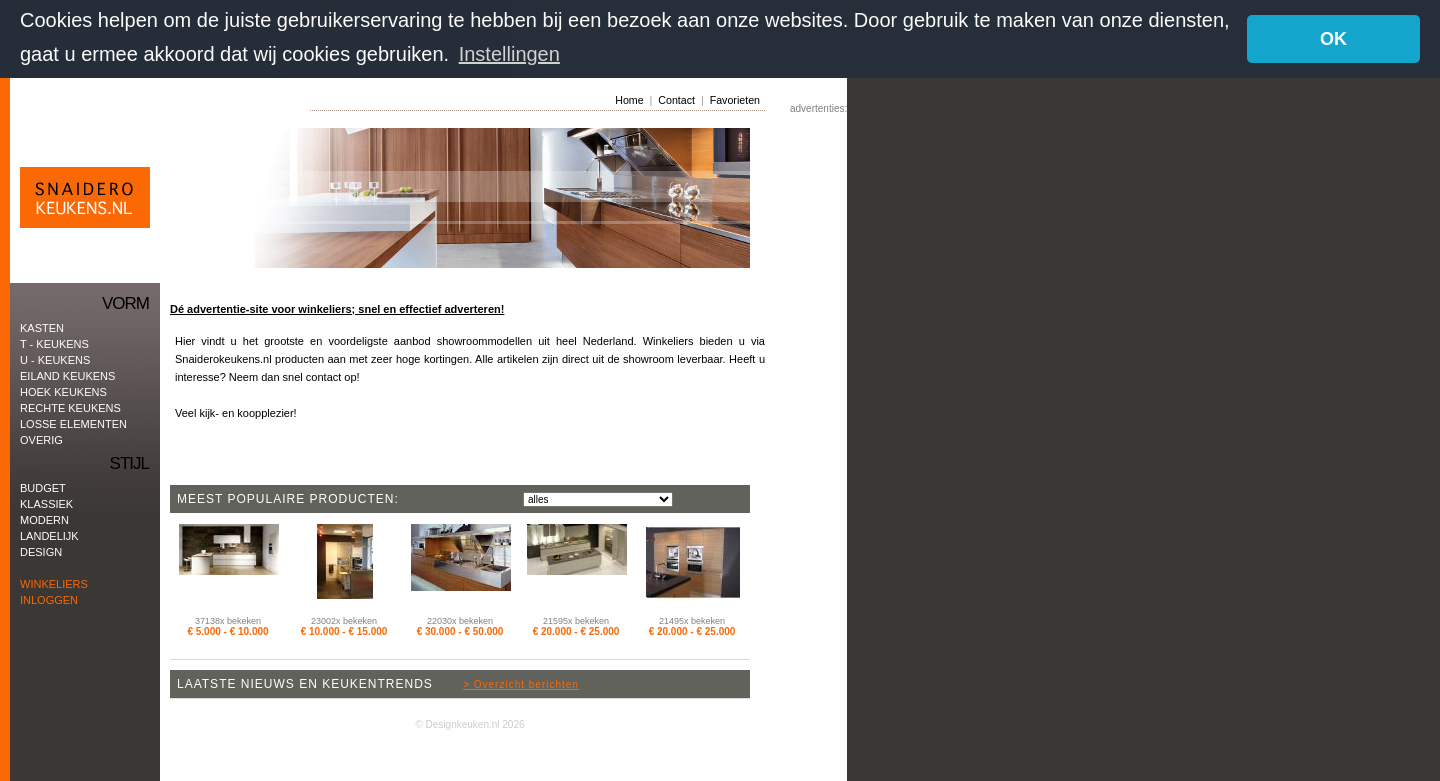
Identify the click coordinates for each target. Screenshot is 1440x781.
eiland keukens (67, 375)
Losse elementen (73, 423)
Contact (676, 99)
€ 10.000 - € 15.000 (344, 630)
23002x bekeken (344, 620)
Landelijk (49, 535)
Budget (43, 487)
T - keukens (54, 343)
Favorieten (735, 99)
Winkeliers (54, 583)
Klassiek (46, 503)
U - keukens (55, 359)
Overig (41, 439)
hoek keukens (63, 391)
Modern (44, 519)
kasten (42, 327)
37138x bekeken (228, 620)
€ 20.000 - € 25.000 (576, 630)
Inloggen (49, 599)
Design (41, 551)
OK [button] (1333, 39)
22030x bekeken (460, 620)
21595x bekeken (576, 620)
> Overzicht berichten (521, 683)
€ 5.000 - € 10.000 (227, 630)
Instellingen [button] (509, 54)
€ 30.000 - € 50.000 (460, 630)
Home (629, 99)
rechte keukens (70, 407)
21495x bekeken (692, 620)
